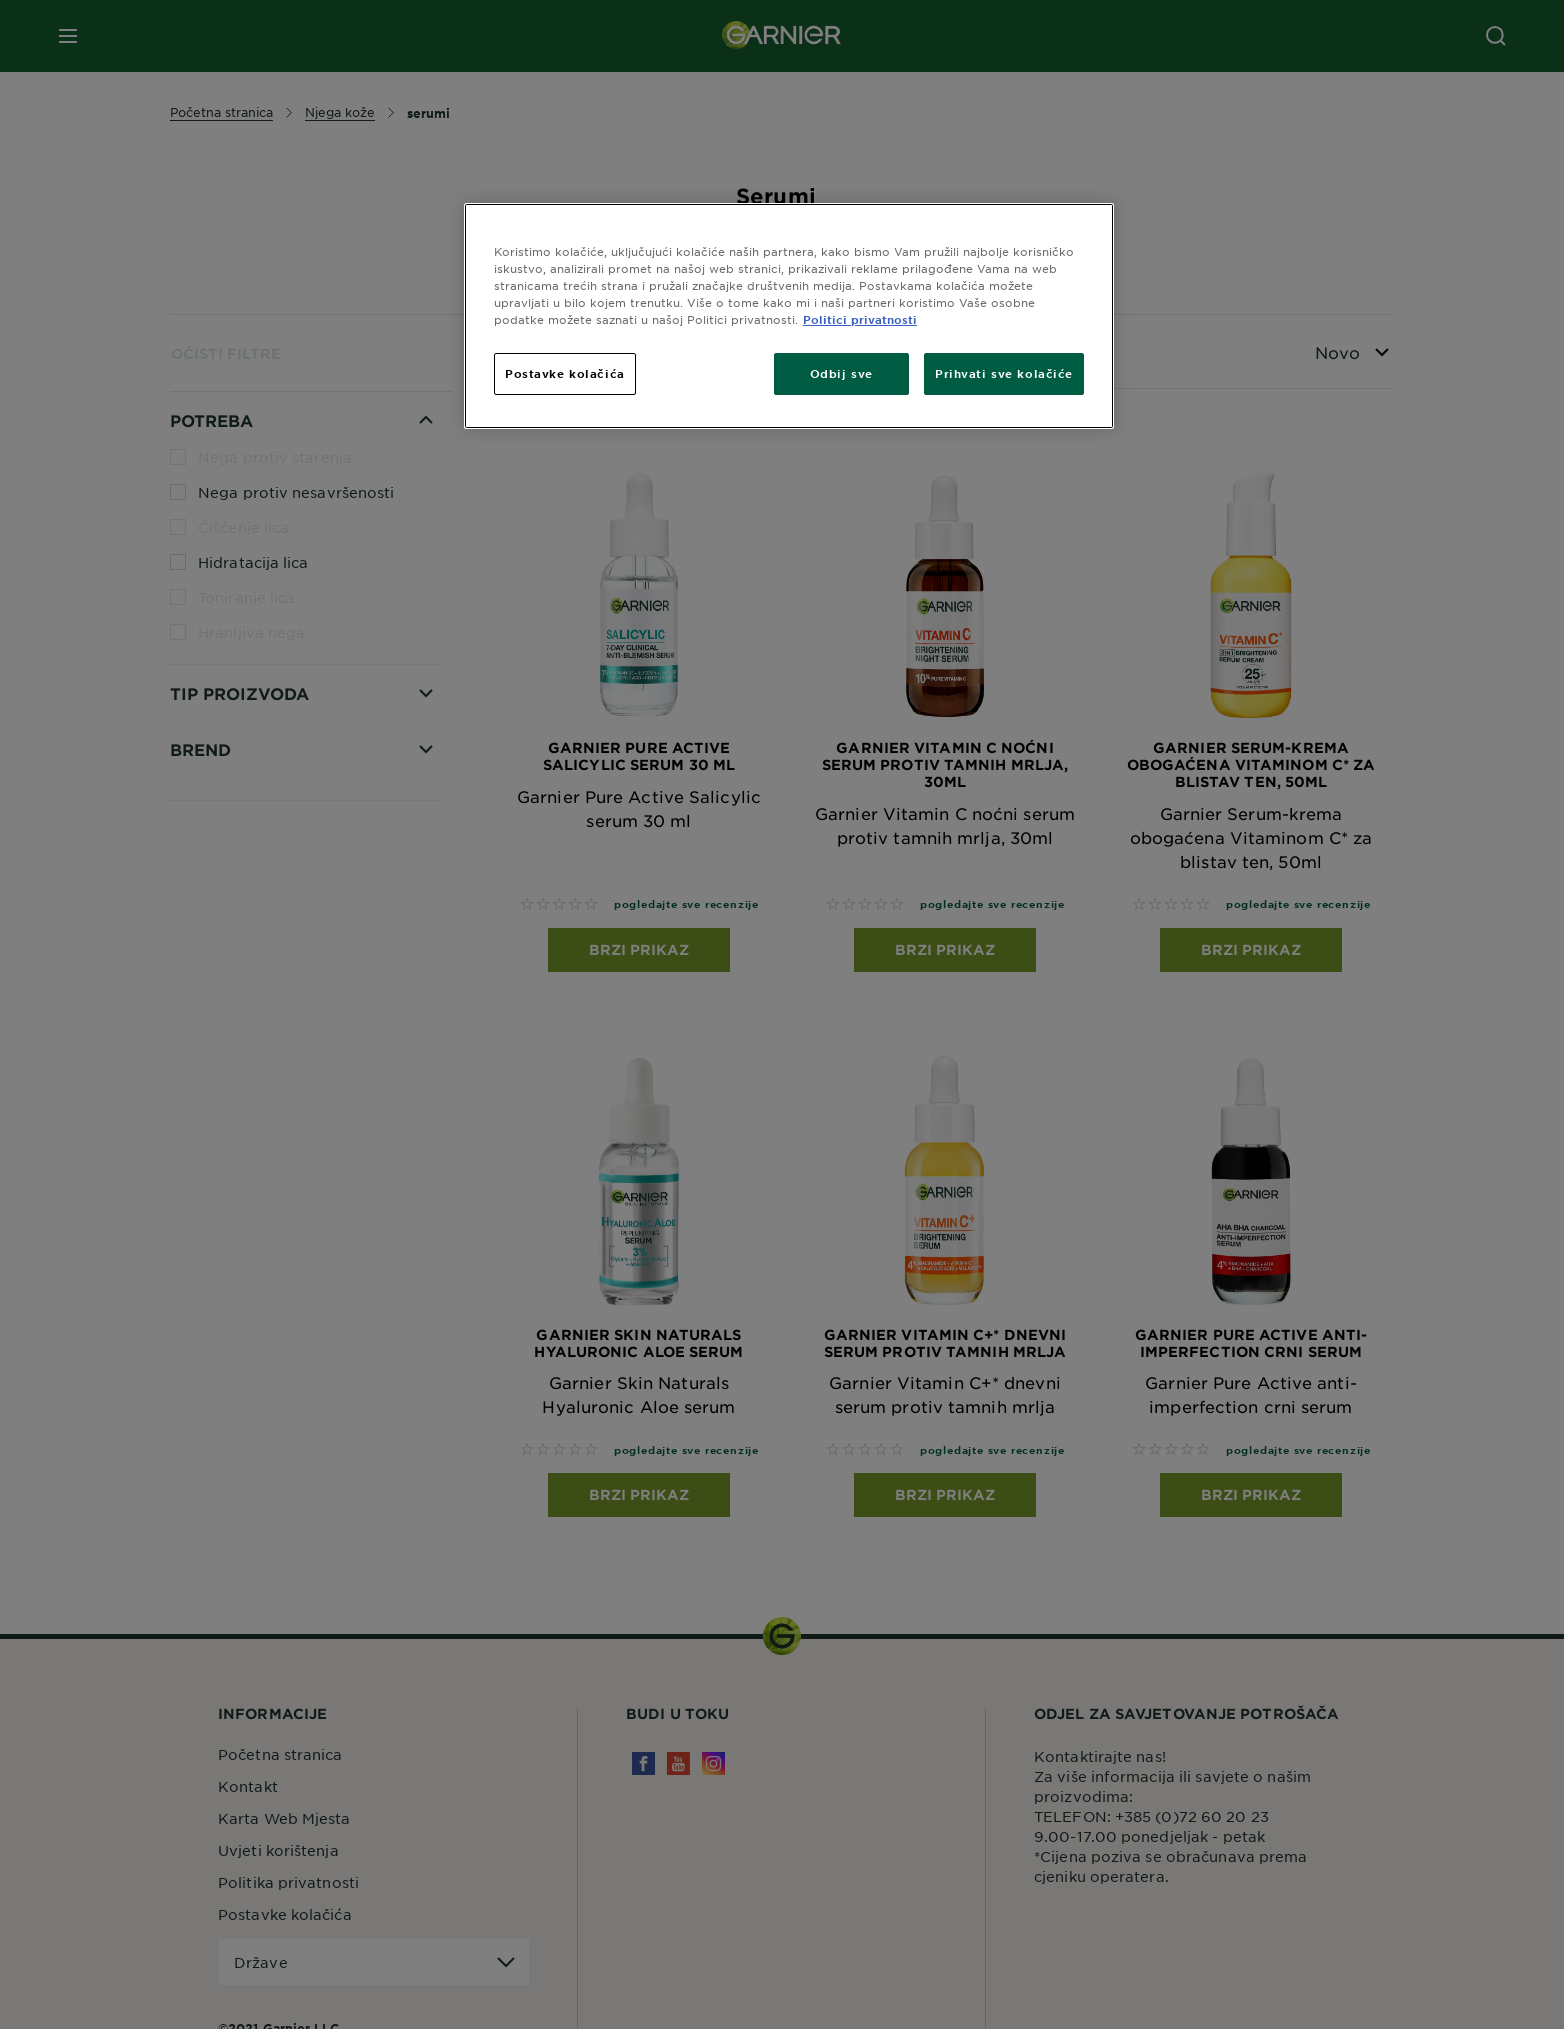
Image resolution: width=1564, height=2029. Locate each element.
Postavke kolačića (565, 373)
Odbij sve (841, 373)
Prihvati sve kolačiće (1004, 373)
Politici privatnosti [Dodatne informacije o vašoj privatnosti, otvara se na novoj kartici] (860, 319)
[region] (789, 316)
